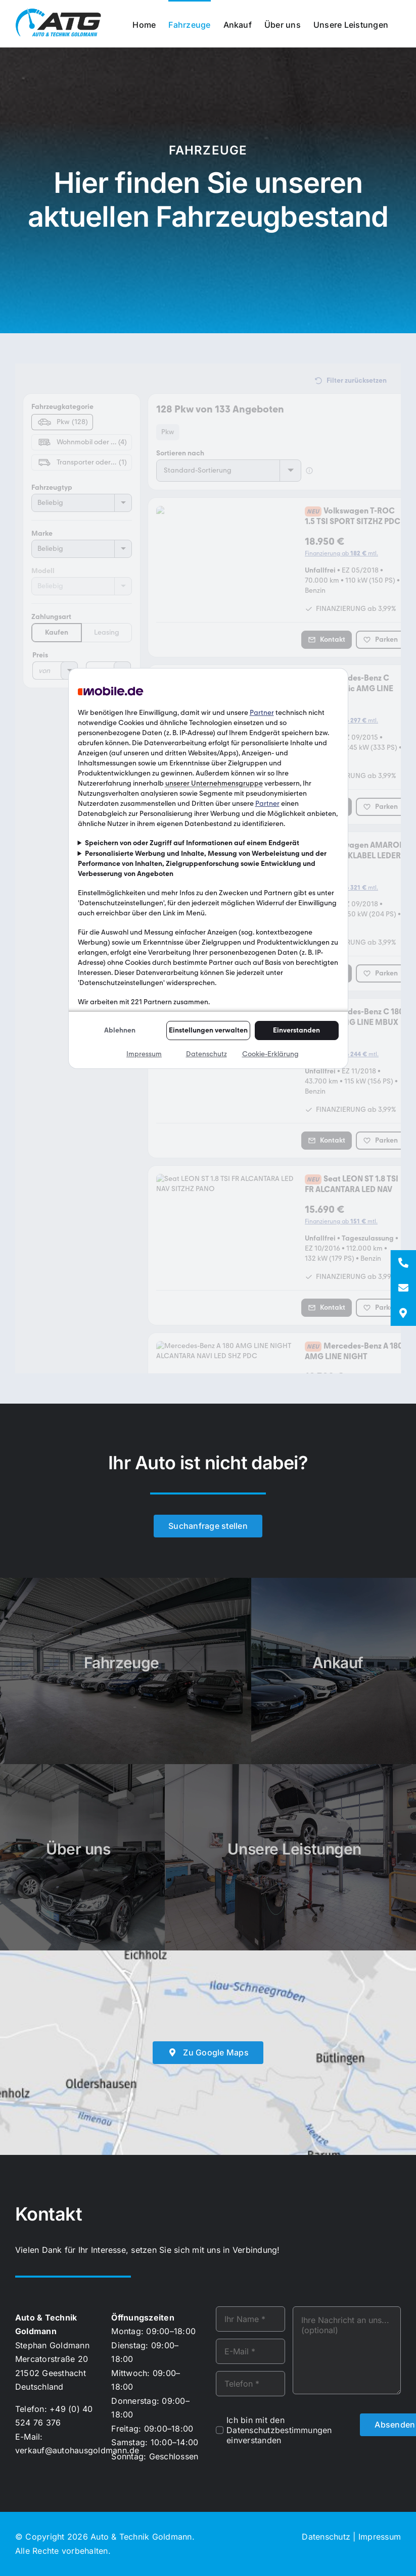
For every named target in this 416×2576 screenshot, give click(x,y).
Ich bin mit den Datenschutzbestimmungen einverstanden (279, 2430)
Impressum (379, 2537)
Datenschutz (326, 2537)
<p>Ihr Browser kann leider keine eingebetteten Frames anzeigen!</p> (208, 868)
